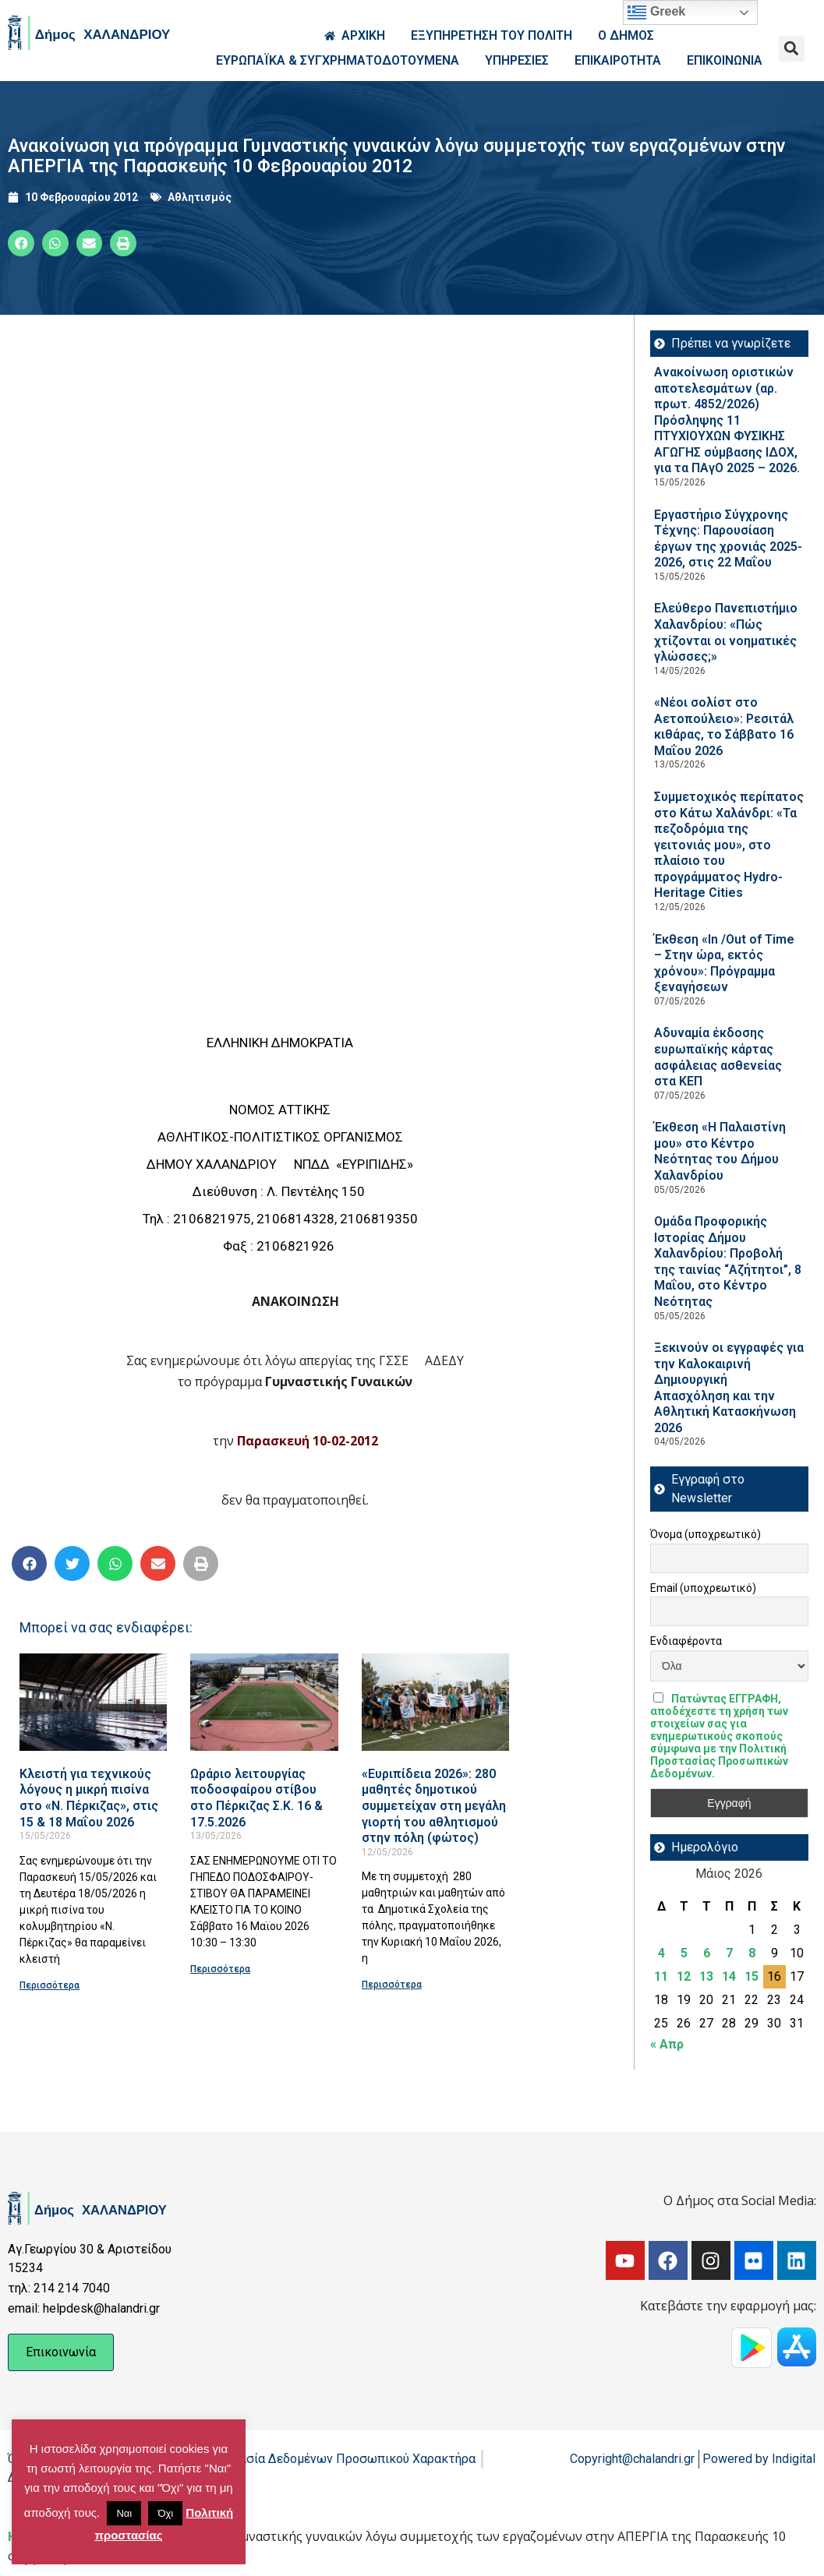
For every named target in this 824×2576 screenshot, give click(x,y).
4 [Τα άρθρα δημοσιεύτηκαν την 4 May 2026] (661, 1953)
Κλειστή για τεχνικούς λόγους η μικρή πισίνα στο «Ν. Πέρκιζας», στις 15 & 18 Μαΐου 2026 (88, 1798)
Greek (656, 12)
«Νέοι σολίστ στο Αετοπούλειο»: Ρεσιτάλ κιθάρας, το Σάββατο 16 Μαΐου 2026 (724, 726)
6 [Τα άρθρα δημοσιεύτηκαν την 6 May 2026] (706, 1953)
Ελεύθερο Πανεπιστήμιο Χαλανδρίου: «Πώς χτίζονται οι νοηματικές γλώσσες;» (725, 632)
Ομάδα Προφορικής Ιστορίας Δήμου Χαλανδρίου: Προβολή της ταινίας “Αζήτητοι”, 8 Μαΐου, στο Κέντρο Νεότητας (727, 1261)
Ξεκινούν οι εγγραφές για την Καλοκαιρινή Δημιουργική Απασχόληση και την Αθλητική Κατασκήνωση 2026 (729, 1387)
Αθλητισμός (200, 197)
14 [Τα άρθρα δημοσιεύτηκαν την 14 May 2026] (729, 1976)
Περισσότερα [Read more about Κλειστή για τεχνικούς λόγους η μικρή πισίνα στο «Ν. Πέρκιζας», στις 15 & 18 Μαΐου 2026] (49, 1985)
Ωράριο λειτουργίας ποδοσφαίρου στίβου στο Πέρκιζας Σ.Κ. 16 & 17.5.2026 (256, 1798)
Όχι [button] (165, 2513)
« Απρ (667, 2044)
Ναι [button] (124, 2513)
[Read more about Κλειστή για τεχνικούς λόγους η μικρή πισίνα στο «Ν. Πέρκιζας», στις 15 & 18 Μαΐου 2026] (93, 1702)
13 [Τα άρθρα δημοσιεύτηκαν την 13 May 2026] (706, 1976)
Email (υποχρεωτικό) (703, 1588)
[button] (792, 49)
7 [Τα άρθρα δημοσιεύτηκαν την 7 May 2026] (729, 1953)
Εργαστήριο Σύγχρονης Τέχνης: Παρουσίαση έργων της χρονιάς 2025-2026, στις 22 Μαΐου (728, 538)
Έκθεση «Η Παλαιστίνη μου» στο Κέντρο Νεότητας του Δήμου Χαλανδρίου (720, 1151)
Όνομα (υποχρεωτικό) (705, 1534)
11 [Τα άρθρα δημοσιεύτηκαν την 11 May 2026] (661, 1976)
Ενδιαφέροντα (686, 1641)
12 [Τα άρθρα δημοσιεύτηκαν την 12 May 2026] (684, 1976)
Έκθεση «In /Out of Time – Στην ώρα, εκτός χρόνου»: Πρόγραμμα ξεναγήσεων (724, 963)
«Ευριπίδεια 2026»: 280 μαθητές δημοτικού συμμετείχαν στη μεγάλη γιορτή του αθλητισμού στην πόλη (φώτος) (434, 1805)
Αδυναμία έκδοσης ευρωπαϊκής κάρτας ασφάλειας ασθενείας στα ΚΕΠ (718, 1057)
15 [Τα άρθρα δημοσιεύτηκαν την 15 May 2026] (751, 1976)
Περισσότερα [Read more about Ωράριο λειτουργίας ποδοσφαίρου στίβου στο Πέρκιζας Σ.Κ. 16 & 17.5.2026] (220, 1969)
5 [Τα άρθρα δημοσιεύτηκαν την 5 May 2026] (684, 1953)
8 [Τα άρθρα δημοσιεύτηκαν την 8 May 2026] (751, 1953)
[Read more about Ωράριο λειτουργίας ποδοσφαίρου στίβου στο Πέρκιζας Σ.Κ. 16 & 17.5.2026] (264, 1702)
